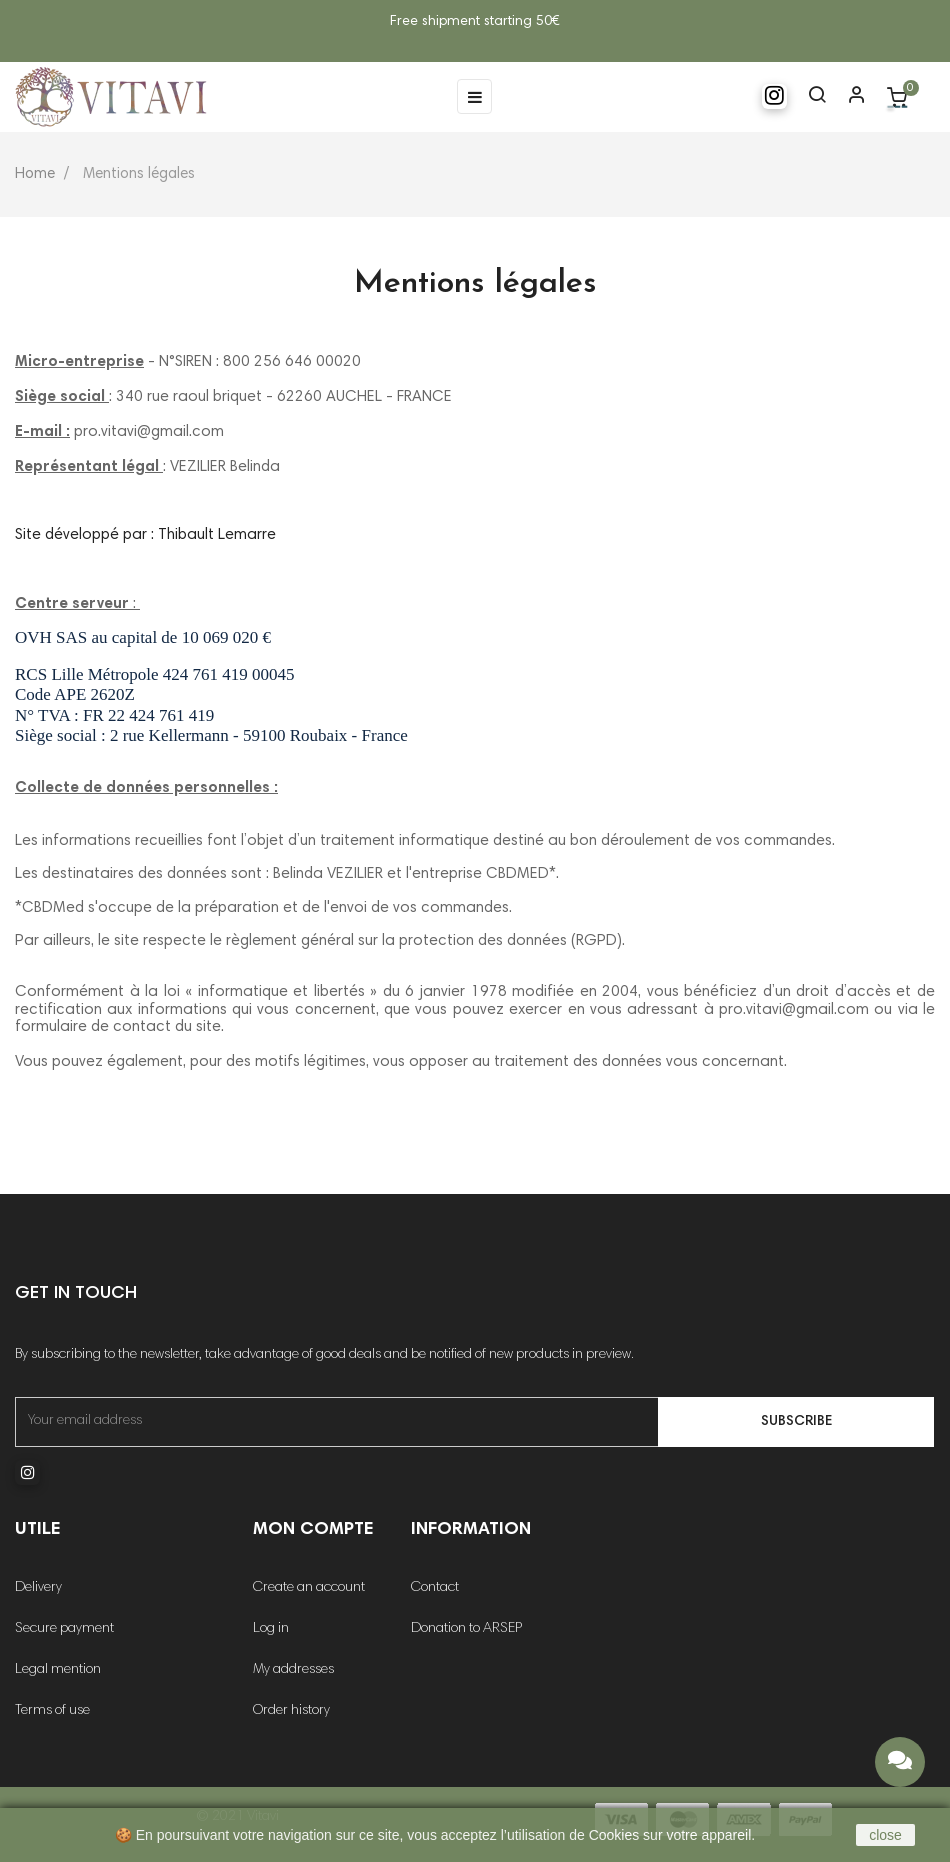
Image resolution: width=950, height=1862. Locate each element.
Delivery (38, 1588)
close (885, 1835)
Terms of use (52, 1711)
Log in (271, 1629)
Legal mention (58, 1670)
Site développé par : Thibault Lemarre (145, 535)
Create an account (309, 1588)
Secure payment (64, 1629)
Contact (435, 1588)
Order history (291, 1711)
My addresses (293, 1670)
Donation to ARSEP (466, 1629)
